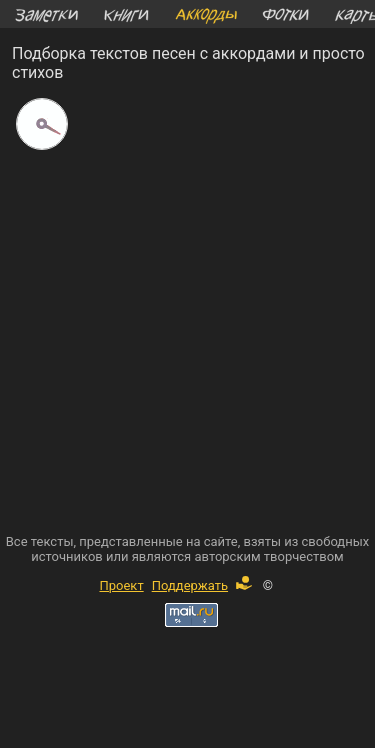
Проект (121, 585)
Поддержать (202, 585)
